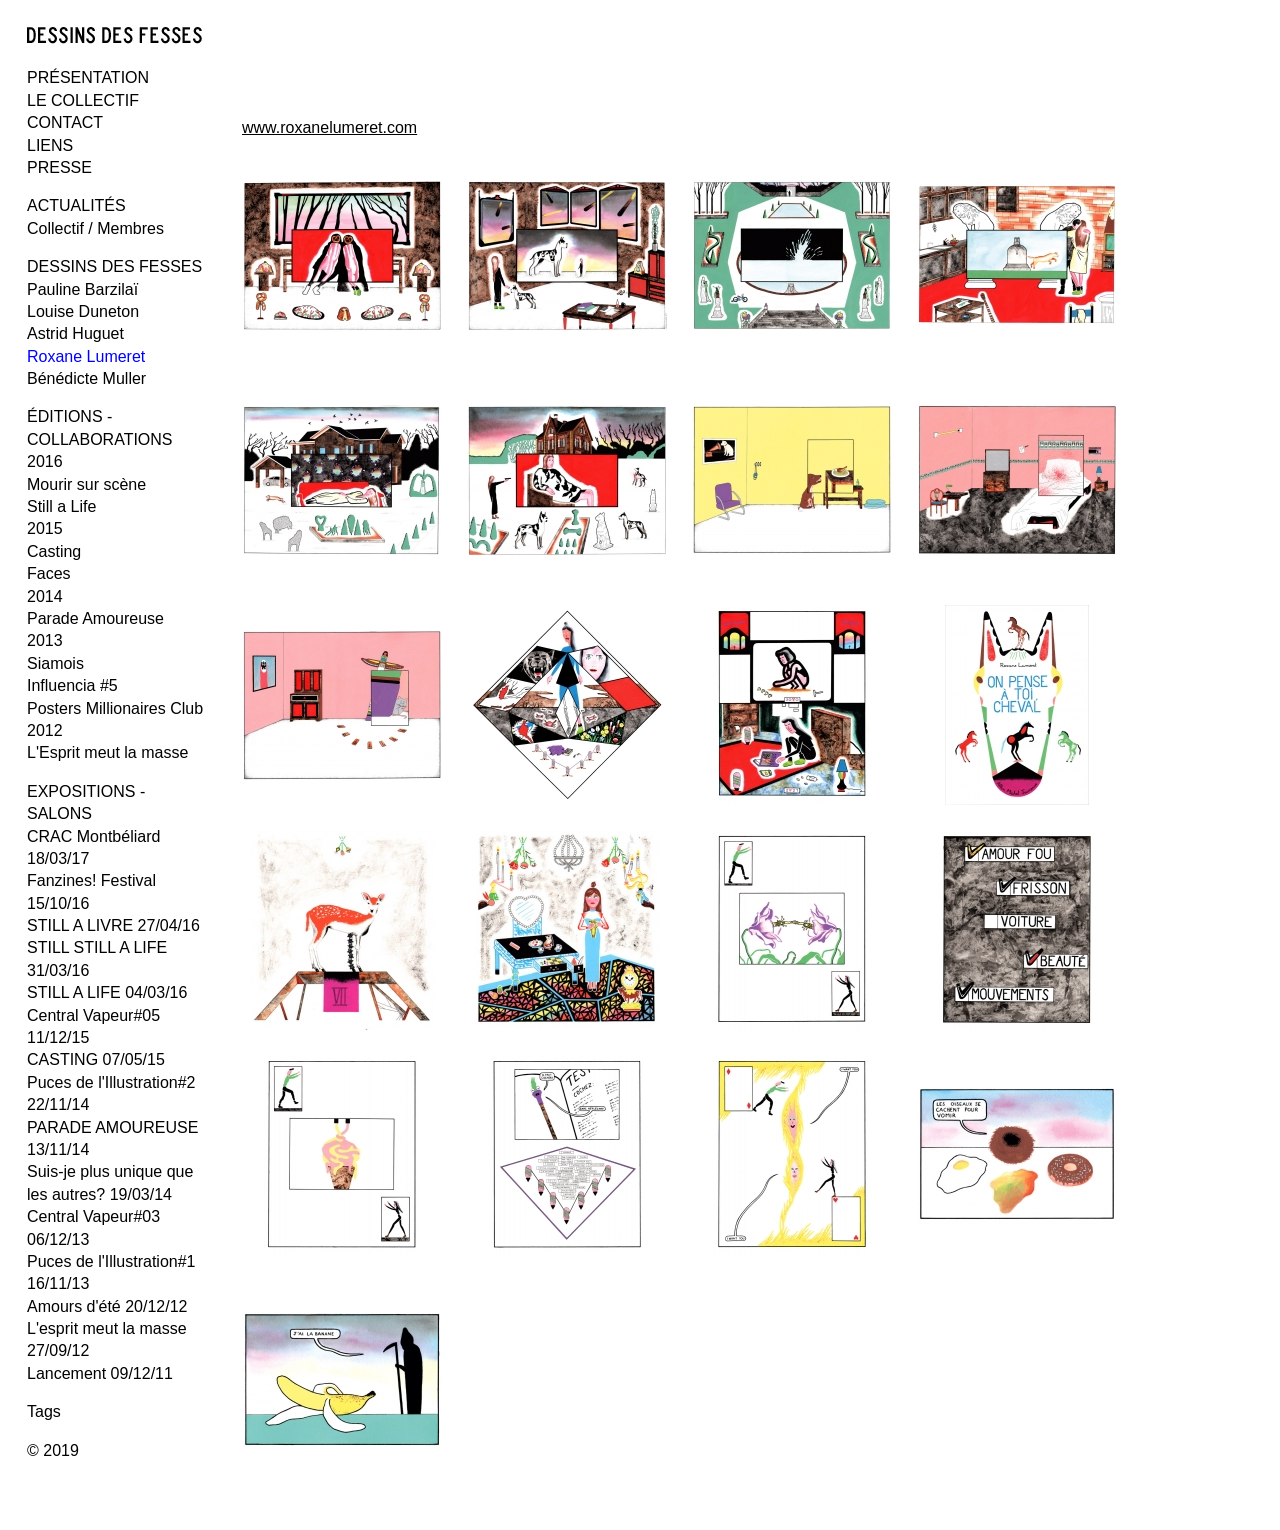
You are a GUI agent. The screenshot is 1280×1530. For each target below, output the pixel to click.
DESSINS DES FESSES (114, 266)
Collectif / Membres (95, 228)
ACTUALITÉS (76, 205)
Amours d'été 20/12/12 (107, 1306)
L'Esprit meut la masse (107, 752)
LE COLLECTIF (83, 100)
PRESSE (59, 167)
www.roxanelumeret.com (329, 127)
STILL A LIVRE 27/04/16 (113, 925)
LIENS (50, 145)
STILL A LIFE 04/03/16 (107, 992)
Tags (44, 1411)
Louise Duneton (83, 311)
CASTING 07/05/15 (96, 1059)
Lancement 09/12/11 (100, 1373)
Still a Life (61, 506)
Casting (54, 551)
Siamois (55, 663)
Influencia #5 (72, 685)
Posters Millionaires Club (115, 708)
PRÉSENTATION (88, 77)
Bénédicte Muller (86, 378)
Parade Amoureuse (95, 618)
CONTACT (65, 122)
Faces (49, 573)
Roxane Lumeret (86, 356)
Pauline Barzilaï (82, 289)
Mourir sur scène (86, 484)
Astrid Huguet (75, 333)
